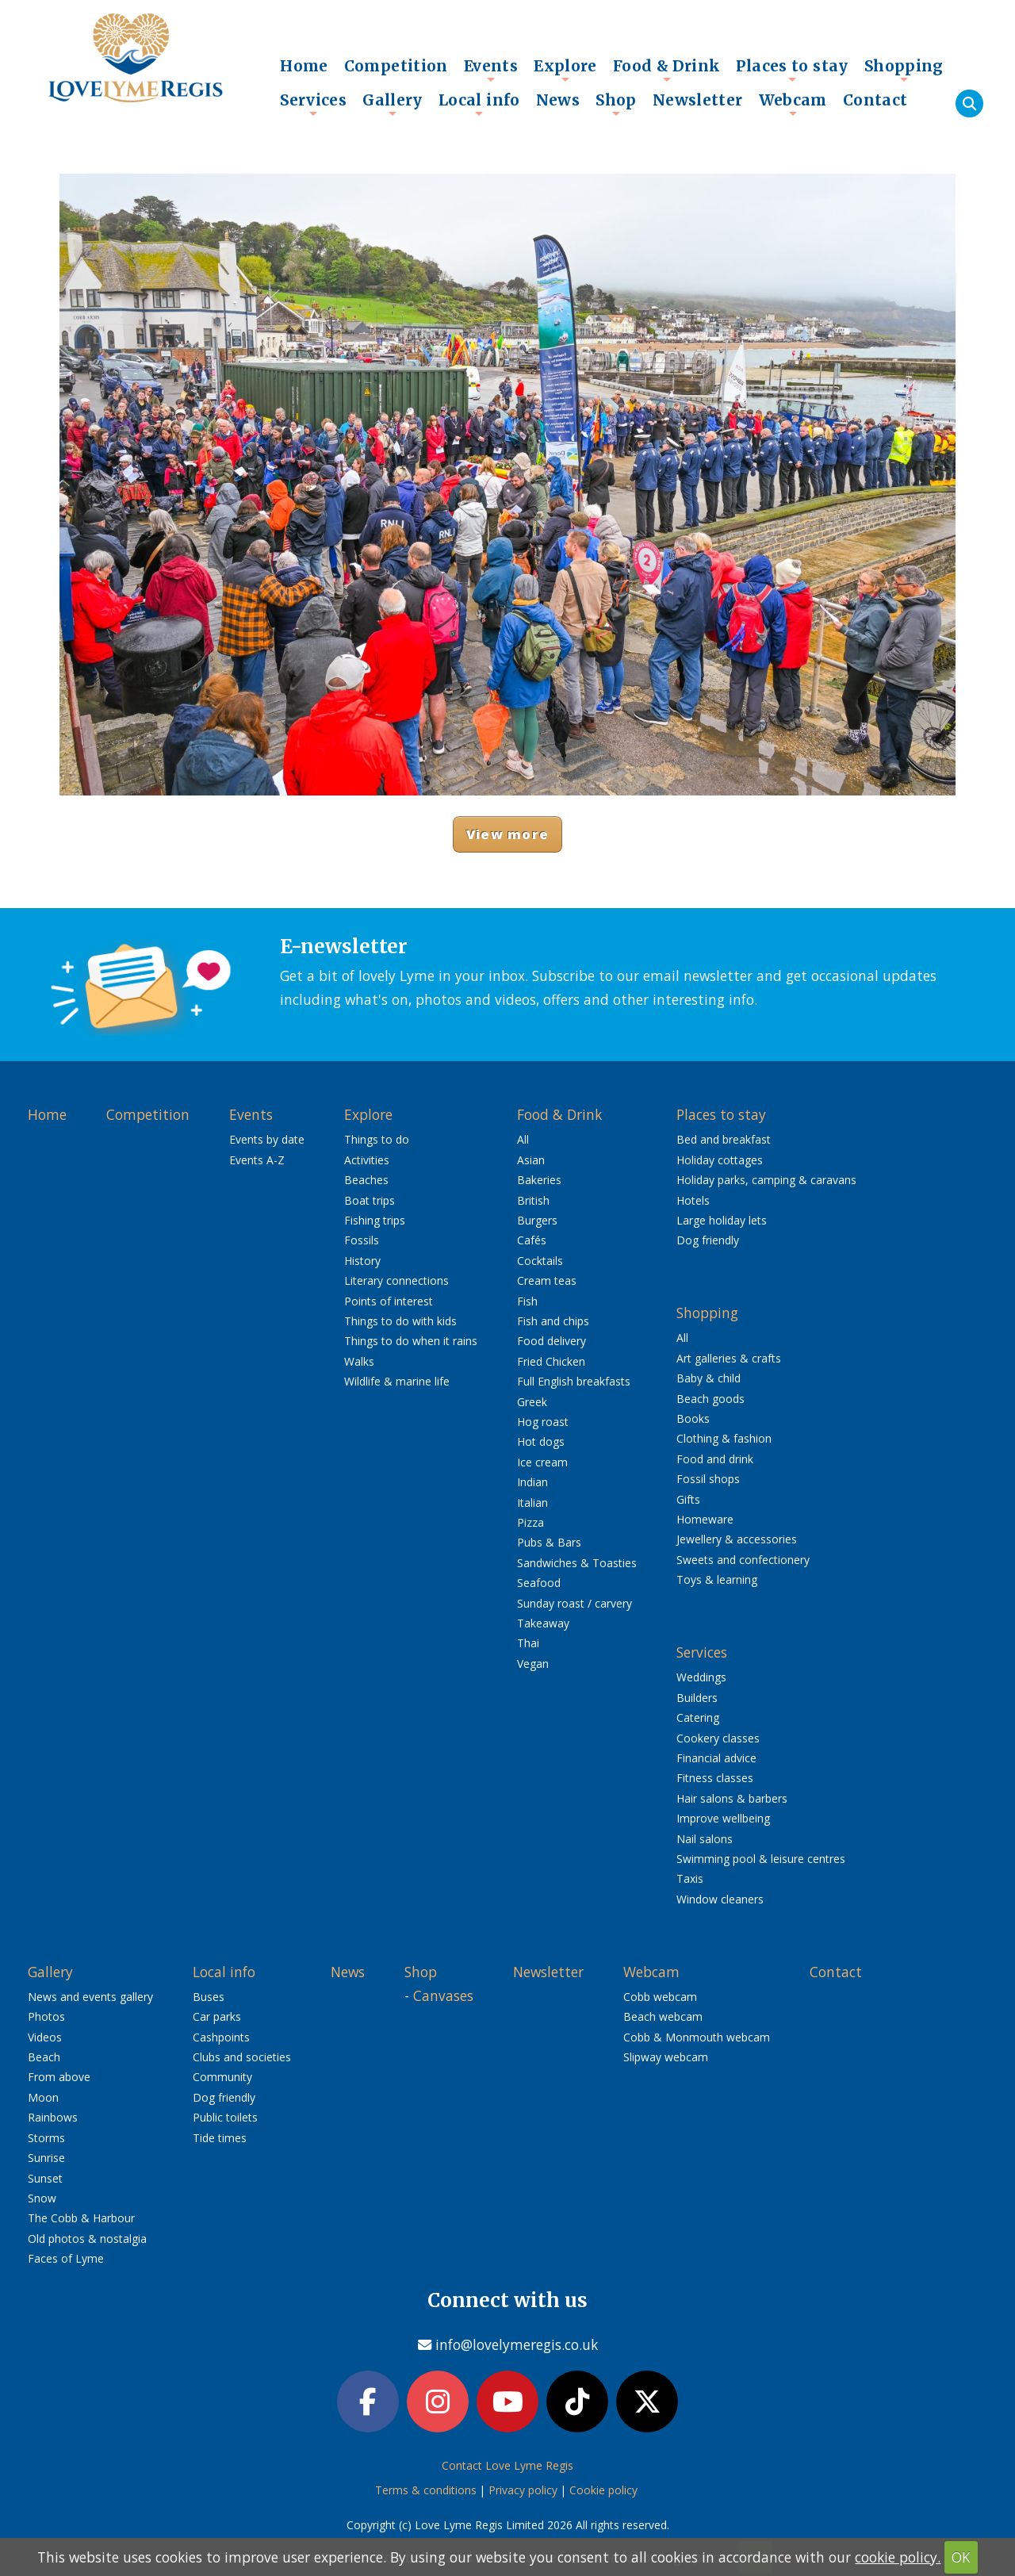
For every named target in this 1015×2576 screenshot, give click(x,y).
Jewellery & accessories (736, 1539)
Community (222, 2076)
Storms (46, 2137)
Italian (532, 1502)
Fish (527, 1301)
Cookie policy (603, 2489)
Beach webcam (663, 2016)
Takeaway (543, 1623)
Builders (697, 1697)
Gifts (688, 1499)
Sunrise (46, 2157)
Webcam (793, 103)
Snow (42, 2198)
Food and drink (714, 1458)
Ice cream (542, 1462)
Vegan (533, 1663)
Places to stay (792, 69)
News (558, 99)
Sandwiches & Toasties (577, 1562)
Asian (531, 1159)
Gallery (392, 103)
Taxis (689, 1878)
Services (313, 103)
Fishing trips (374, 1220)
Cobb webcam (660, 1996)
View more (507, 834)
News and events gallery (90, 1996)
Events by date (266, 1139)
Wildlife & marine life (397, 1381)
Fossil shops (708, 1478)
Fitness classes (714, 1777)
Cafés (531, 1240)
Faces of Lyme (66, 2258)
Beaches (366, 1179)
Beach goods (710, 1398)
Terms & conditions (426, 2489)
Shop (616, 103)
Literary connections (396, 1280)
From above (59, 2076)
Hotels (693, 1200)
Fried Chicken (551, 1361)
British (533, 1200)
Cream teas (546, 1280)
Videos (45, 2037)
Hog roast (543, 1421)
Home (304, 65)
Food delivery (551, 1340)
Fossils (361, 1240)
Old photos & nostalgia (87, 2238)
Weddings (701, 1677)
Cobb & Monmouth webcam (696, 2037)
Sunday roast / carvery (574, 1603)
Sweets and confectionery (743, 1559)
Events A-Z (257, 1159)
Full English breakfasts (573, 1381)
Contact (875, 99)
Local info (479, 103)
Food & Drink (667, 69)
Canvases (443, 1995)
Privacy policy (522, 2489)
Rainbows (53, 2117)
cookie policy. (897, 2556)
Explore (565, 69)
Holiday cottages (719, 1159)
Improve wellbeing (723, 1818)
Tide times (220, 2137)
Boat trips (369, 1200)
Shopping (904, 69)
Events (491, 69)
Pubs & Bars (549, 1542)
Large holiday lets (721, 1220)
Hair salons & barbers (731, 1798)
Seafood (539, 1582)
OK (961, 2556)
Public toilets (225, 2117)
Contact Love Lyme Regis (507, 2465)
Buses (208, 1996)
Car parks (217, 2016)
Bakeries (539, 1179)
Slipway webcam (665, 2056)
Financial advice (716, 1757)
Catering (697, 1717)
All (523, 1139)
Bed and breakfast (723, 1139)
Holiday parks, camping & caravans (766, 1179)
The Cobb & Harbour (81, 2217)
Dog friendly (707, 1240)
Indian (532, 1481)
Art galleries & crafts (728, 1358)
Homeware (704, 1519)
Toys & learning (716, 1579)
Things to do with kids (400, 1320)
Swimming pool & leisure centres (760, 1858)
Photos (46, 2016)
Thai (528, 1642)
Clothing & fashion (724, 1438)
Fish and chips (553, 1320)
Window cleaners (720, 1899)
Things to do (376, 1139)
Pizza (530, 1522)
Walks (359, 1361)
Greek (532, 1401)
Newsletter (698, 99)
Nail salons (704, 1838)
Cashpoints (221, 2037)
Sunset (45, 2178)
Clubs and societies (242, 2056)
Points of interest (388, 1301)
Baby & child (708, 1378)
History (362, 1260)
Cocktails (540, 1260)
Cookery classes (718, 1738)
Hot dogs (541, 1441)
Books (693, 1418)
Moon (43, 2097)
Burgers (537, 1220)
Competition (396, 65)
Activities (366, 1159)
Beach (44, 2056)
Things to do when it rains (410, 1340)
